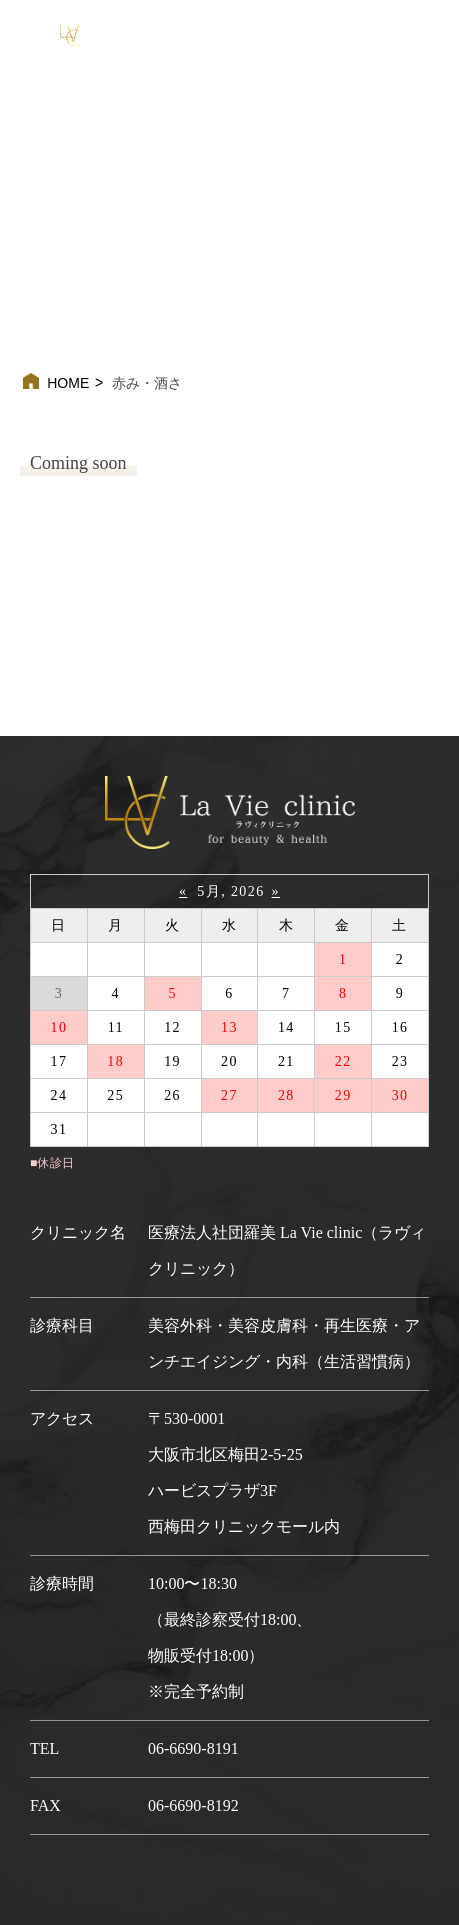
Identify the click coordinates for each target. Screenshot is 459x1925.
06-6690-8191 (193, 1748)
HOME (68, 383)
